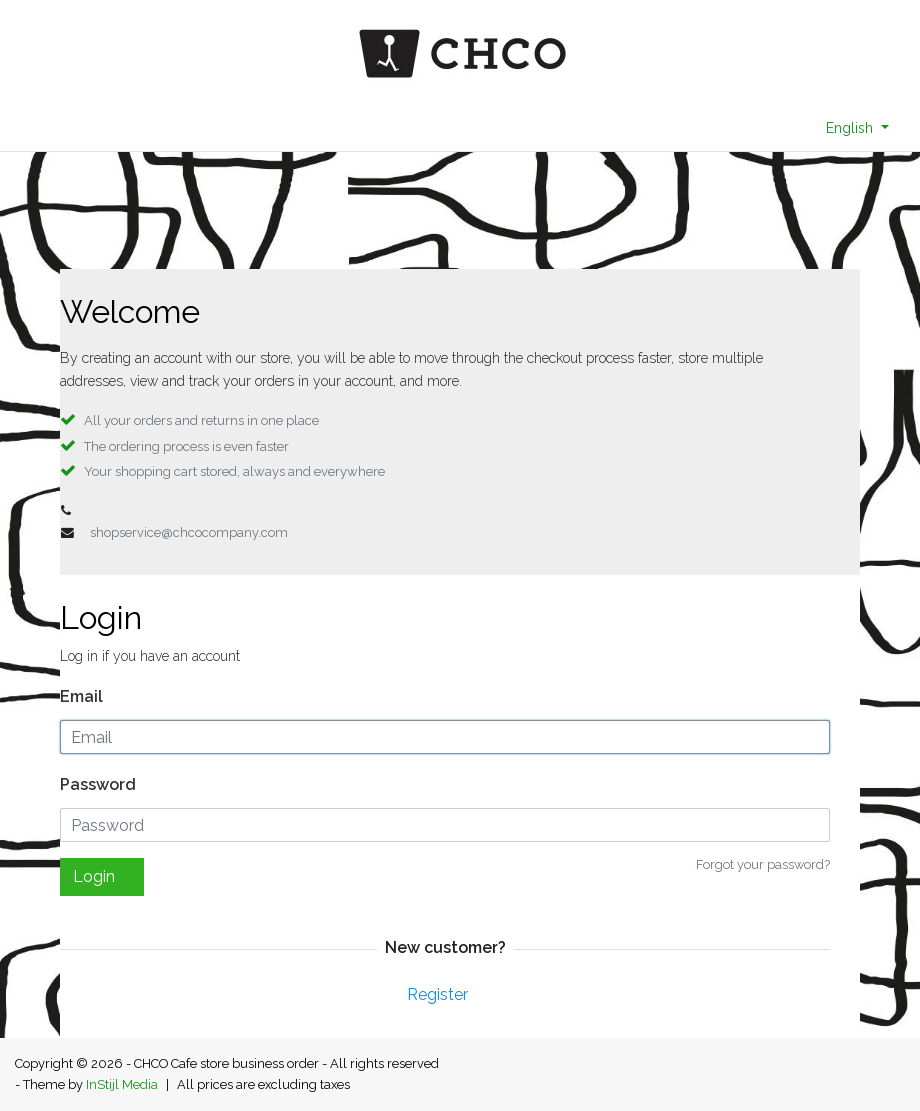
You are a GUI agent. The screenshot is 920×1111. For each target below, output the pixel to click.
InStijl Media (122, 1084)
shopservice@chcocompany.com (189, 532)
